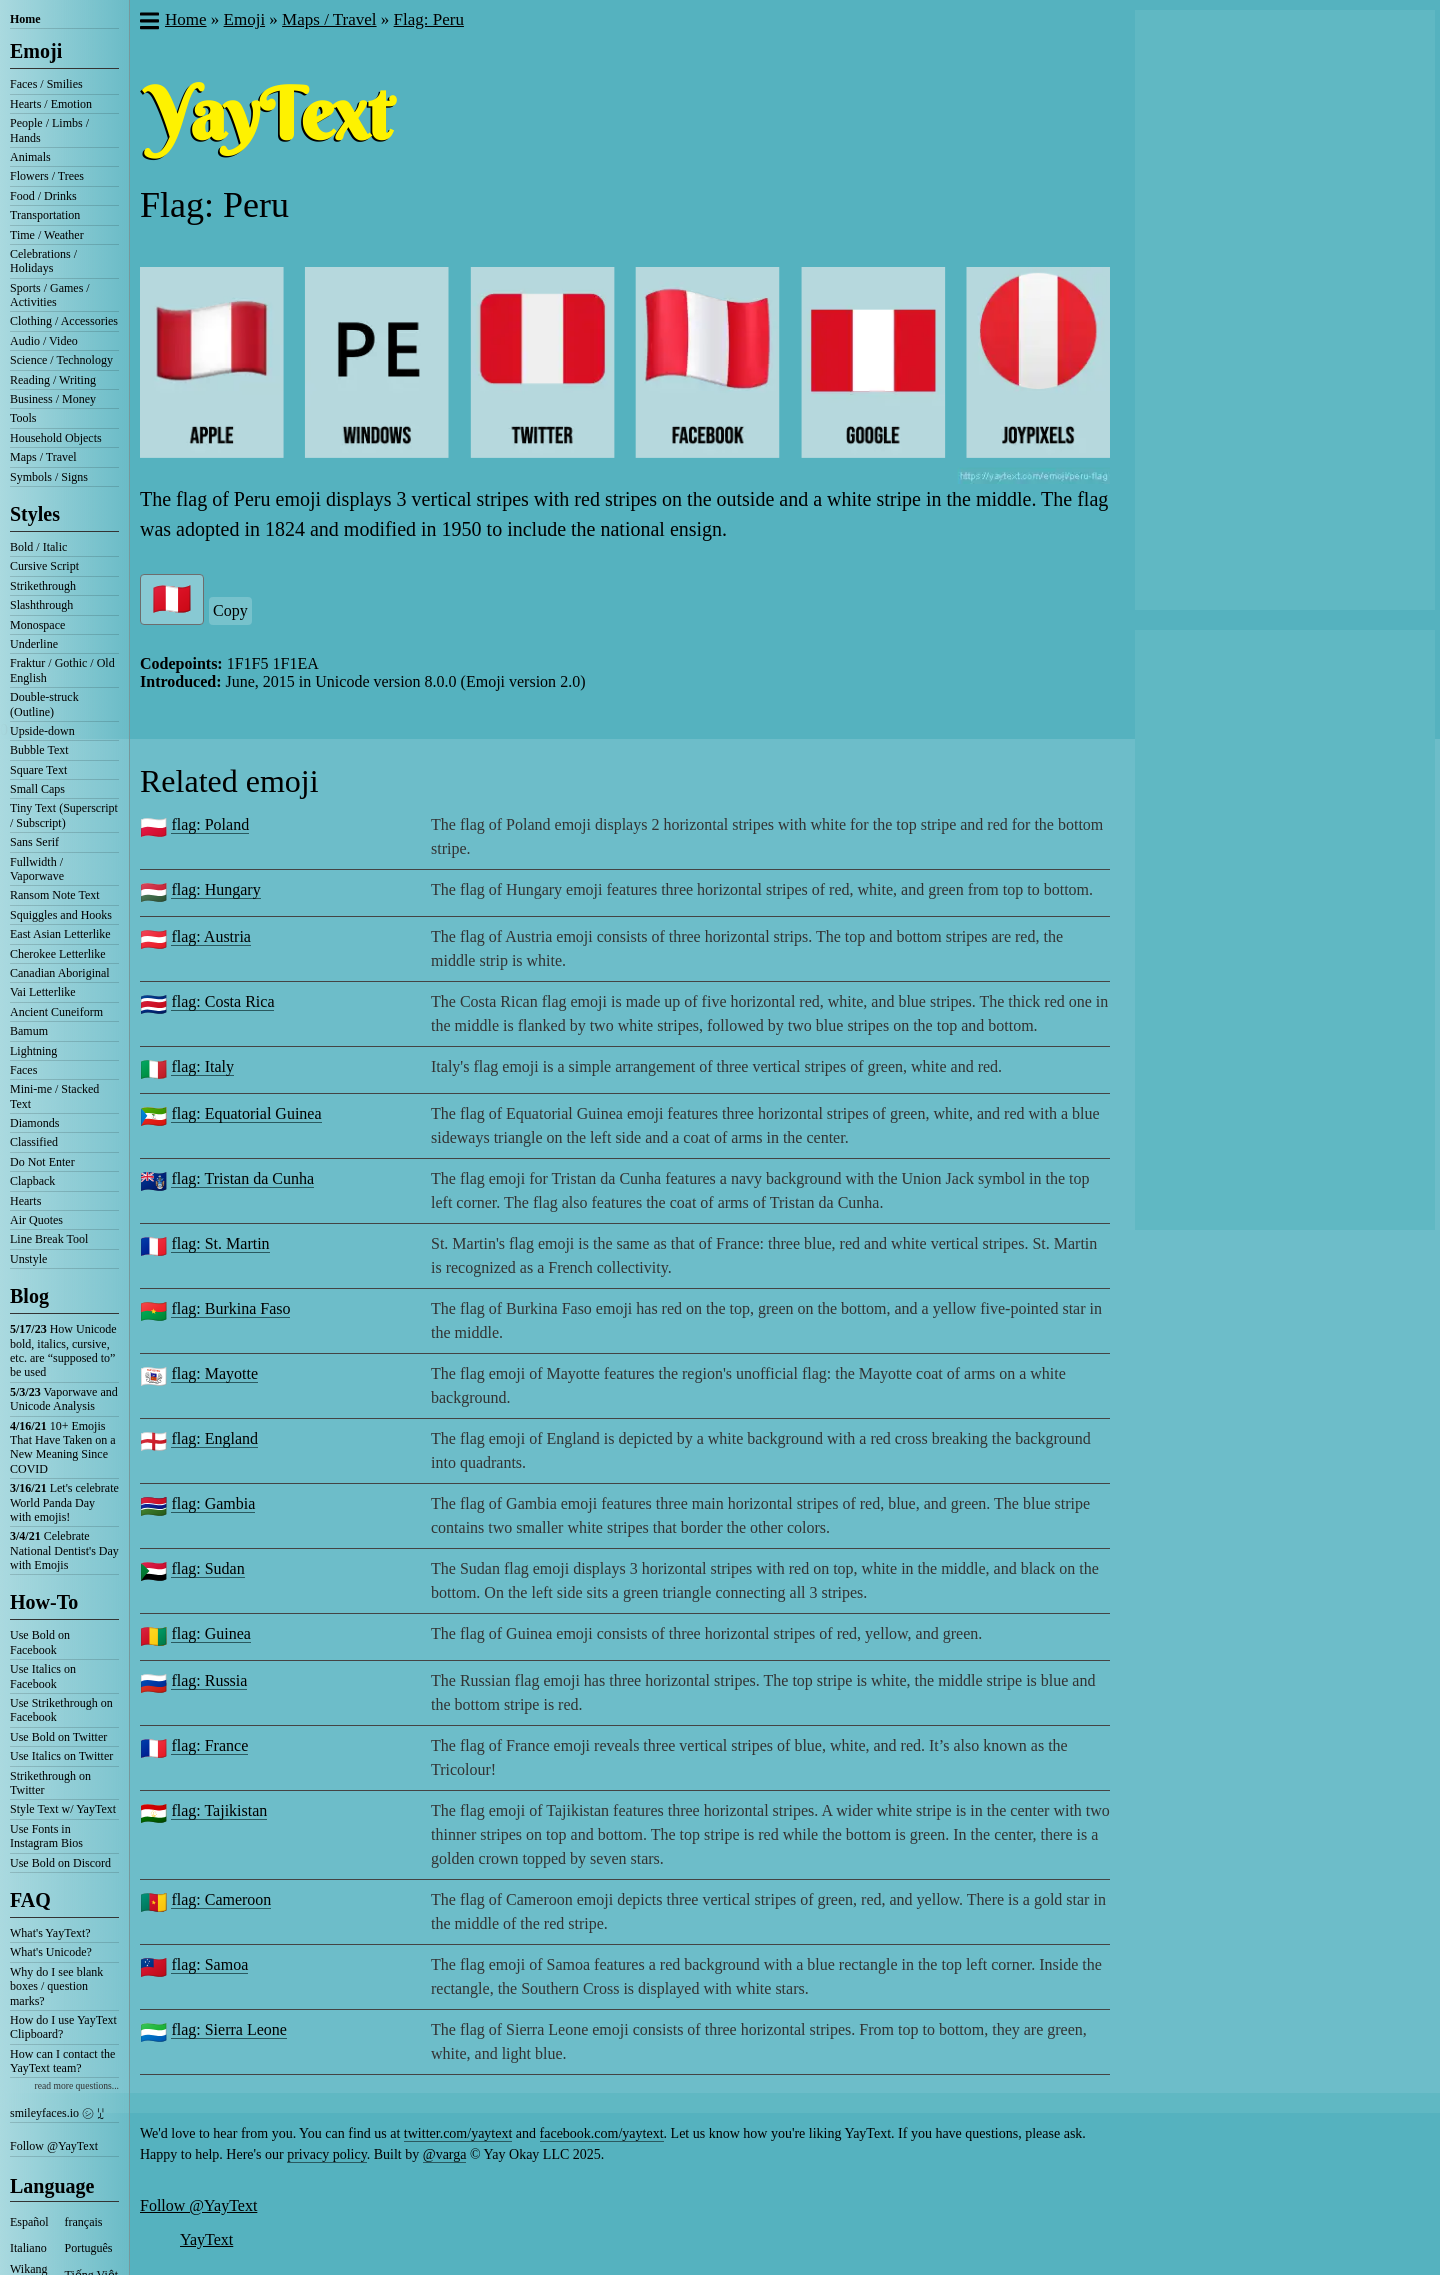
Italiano (28, 2248)
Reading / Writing (53, 380)
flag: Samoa (209, 1964)
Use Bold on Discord (60, 1863)
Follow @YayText (54, 2146)
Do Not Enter (42, 1162)
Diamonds (34, 1123)
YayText (206, 2239)
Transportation (45, 215)
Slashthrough (41, 605)
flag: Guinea (211, 1633)
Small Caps (37, 789)
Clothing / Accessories (64, 321)
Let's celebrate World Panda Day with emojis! (64, 1502)
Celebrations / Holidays (43, 261)
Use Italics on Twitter (61, 1756)
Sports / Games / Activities (50, 295)
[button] (148, 23)
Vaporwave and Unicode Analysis (64, 1399)
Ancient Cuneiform (56, 1012)
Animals (30, 157)
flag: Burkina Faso (230, 1308)
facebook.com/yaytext (602, 2133)
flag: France (209, 1745)
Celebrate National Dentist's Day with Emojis (64, 1550)
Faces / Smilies (46, 84)
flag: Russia (209, 1680)
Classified (34, 1142)
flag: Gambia (213, 1503)
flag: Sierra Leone (229, 2029)
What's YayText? (50, 1933)
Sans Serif (34, 842)
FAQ (30, 1900)
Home (25, 19)
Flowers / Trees (47, 176)
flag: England (214, 1438)
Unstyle (28, 1259)
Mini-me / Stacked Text (54, 1096)
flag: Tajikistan (219, 1810)
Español (29, 2222)
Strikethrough (43, 586)
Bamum (29, 1031)
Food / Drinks (43, 196)
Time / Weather (47, 235)
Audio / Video (44, 341)
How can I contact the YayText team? (62, 2061)
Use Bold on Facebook (40, 1642)
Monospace (37, 625)
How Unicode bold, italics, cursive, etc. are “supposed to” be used (63, 1350)
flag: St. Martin (220, 1243)
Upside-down (42, 731)
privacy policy (327, 2154)
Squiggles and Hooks (61, 915)
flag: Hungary (215, 889)
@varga (445, 2154)
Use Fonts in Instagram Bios (46, 1836)
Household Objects (56, 438)
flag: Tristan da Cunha (242, 1178)
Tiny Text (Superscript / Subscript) (64, 815)
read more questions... (77, 2085)
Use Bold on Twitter (58, 1737)
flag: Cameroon (221, 1899)
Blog (29, 1296)
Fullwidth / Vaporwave (37, 869)
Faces (23, 1070)
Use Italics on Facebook (43, 1676)
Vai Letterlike (43, 992)
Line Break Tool (49, 1239)
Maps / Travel (43, 457)
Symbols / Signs (49, 477)
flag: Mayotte (214, 1373)
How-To (44, 1602)
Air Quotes (36, 1220)
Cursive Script (44, 566)
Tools (23, 418)
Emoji (36, 51)
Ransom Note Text (55, 895)
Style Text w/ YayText (63, 1809)
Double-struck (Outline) (44, 704)
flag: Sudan (207, 1568)
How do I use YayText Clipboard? (63, 2027)
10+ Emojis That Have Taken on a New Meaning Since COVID (63, 1447)
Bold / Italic (38, 547)
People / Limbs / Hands (49, 130)
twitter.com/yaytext (458, 2133)
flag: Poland (210, 824)
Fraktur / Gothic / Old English (62, 670)
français (84, 2222)
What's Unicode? (51, 1952)
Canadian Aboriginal (60, 973)
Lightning (33, 1051)
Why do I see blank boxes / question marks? (56, 1986)
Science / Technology (61, 360)
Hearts (25, 1201)
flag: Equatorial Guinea (246, 1113)
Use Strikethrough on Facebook (61, 1710)
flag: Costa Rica (222, 1001)
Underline (34, 644)
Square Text (38, 770)
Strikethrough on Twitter (50, 1783)
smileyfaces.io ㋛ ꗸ (57, 2113)
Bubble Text (39, 750)
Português (89, 2248)
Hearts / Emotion (51, 104)
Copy (230, 610)
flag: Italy (202, 1066)
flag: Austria (211, 936)
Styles (35, 514)
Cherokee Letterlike (58, 954)
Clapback (32, 1181)
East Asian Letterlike (60, 934)
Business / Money (53, 399)
